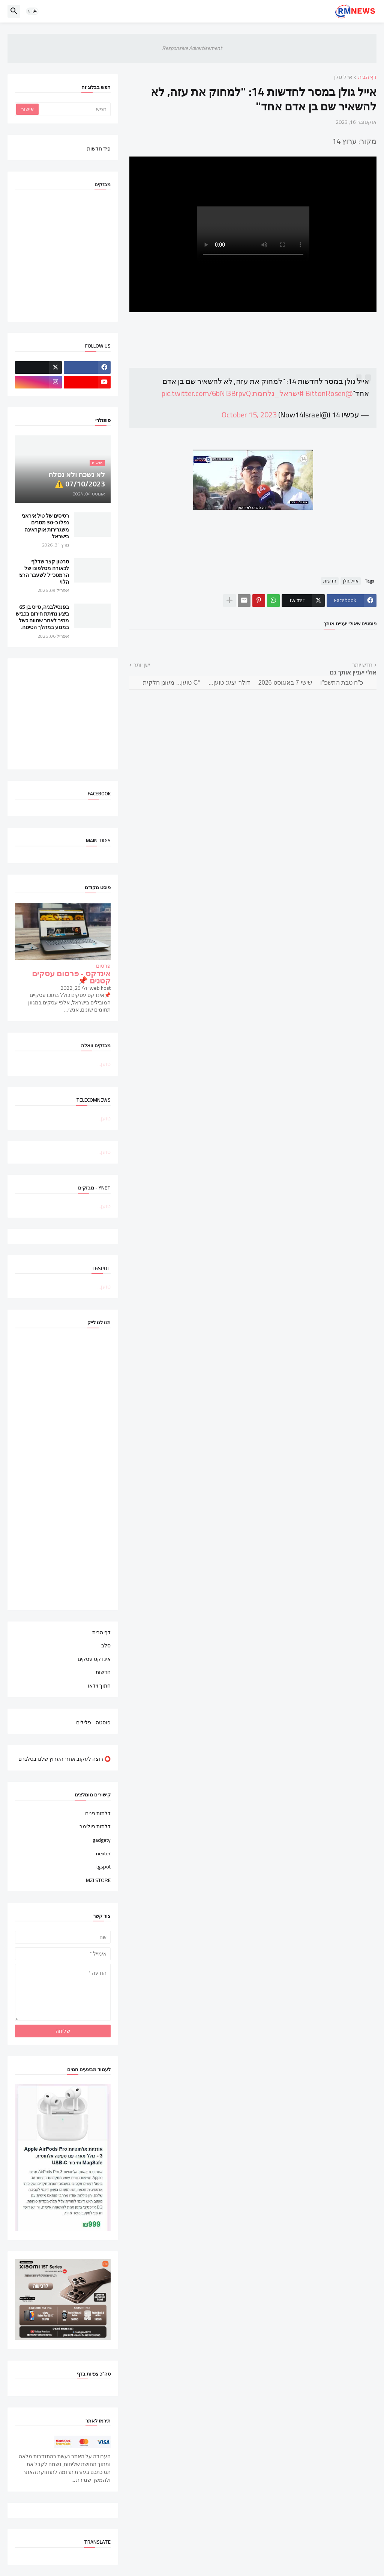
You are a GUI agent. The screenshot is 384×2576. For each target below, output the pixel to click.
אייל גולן (343, 77)
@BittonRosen (328, 393)
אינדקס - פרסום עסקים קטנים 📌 (71, 977)
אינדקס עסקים (94, 1659)
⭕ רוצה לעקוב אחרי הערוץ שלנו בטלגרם (64, 1758)
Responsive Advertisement (192, 48)
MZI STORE (98, 1879)
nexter (103, 1853)
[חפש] (74, 109)
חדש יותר (362, 665)
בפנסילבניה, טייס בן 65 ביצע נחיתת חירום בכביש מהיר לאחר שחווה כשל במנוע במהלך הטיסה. (42, 617)
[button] (32, 11)
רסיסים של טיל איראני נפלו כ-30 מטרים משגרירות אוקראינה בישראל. (45, 526)
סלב (106, 1645)
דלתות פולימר (95, 1826)
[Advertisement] (55, 713)
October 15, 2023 (249, 415)
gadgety (102, 1840)
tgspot (103, 1866)
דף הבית (367, 77)
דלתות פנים (98, 1814)
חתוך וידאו (99, 1685)
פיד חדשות (99, 148)
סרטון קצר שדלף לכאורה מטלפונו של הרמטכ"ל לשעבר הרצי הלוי (43, 572)
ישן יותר (142, 665)
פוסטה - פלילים (93, 1722)
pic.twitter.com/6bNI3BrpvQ (206, 393)
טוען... (104, 1064)
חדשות (329, 581)
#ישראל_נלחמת (278, 393)
